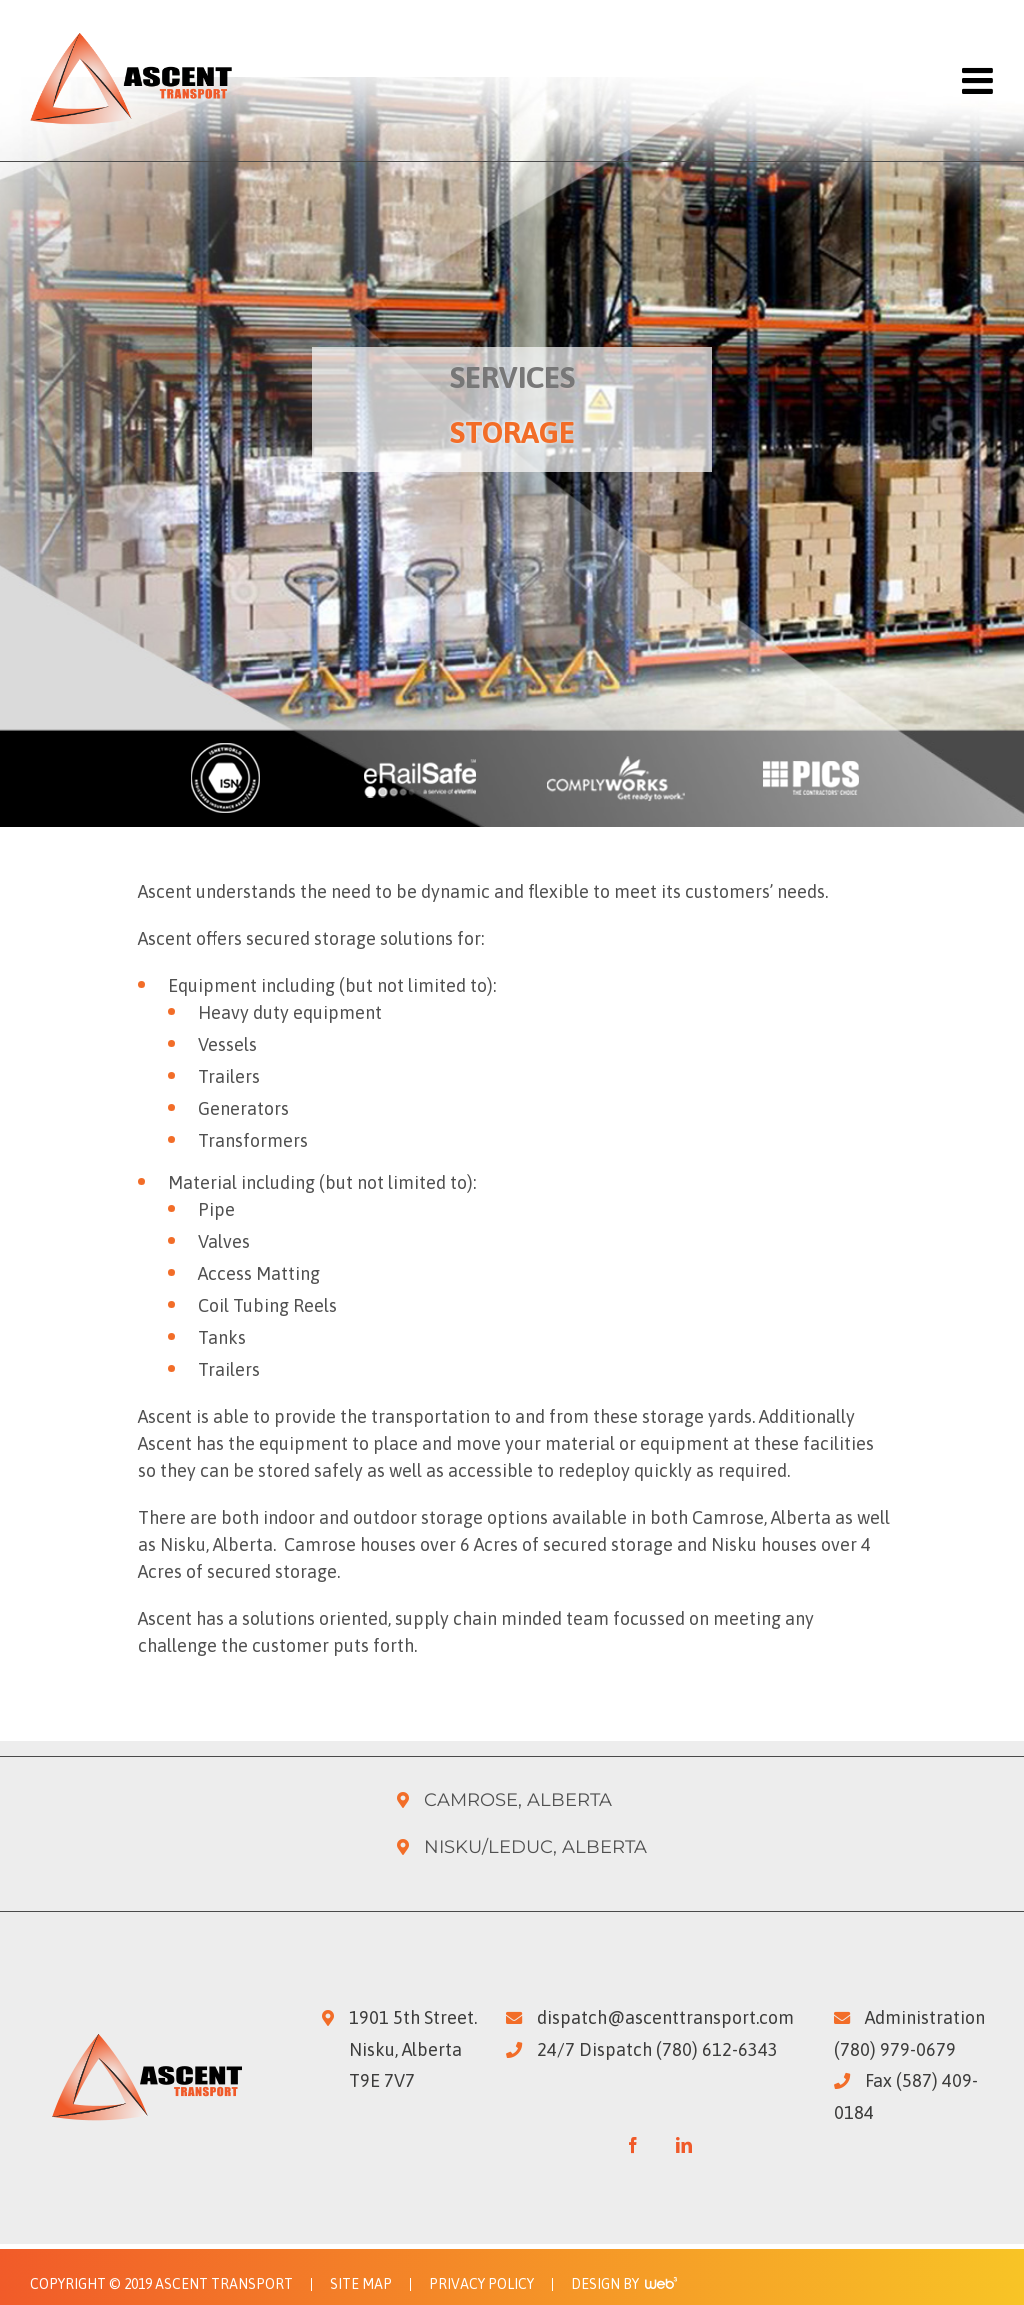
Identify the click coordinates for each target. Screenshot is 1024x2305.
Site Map (361, 2284)
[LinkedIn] (684, 2145)
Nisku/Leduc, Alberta (535, 1847)
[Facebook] (633, 2145)
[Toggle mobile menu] (976, 81)
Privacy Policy (481, 2284)
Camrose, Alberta (518, 1800)
